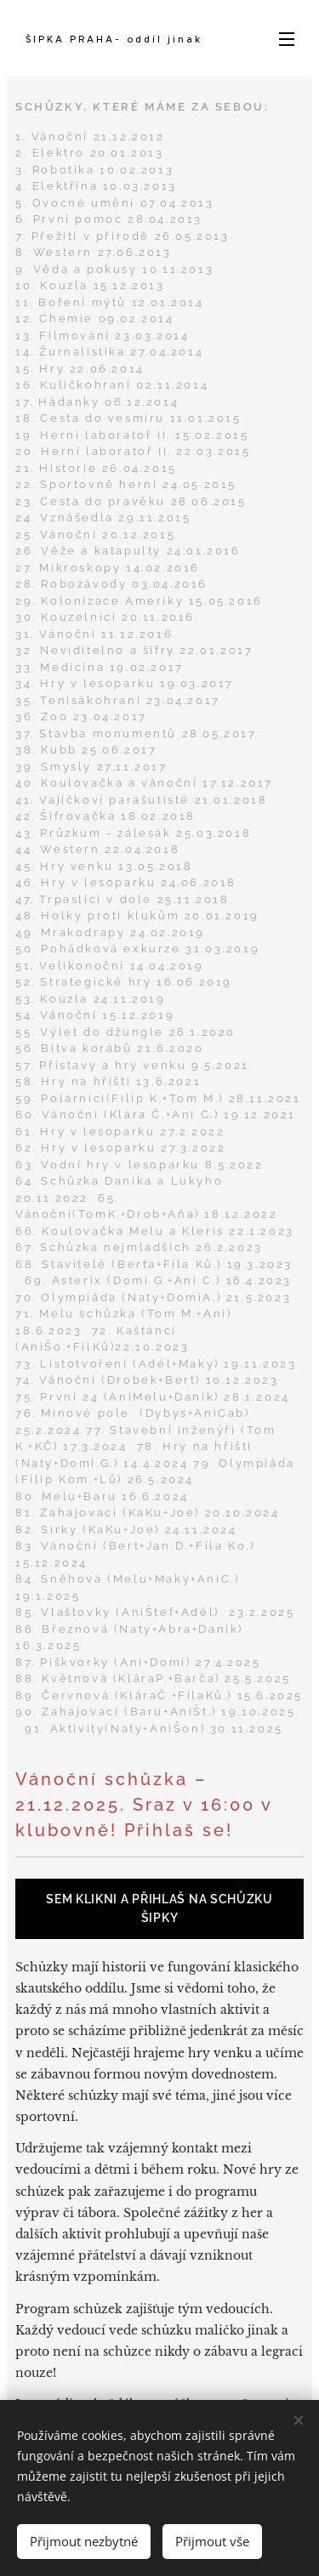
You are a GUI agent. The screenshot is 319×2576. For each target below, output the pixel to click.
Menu (286, 39)
